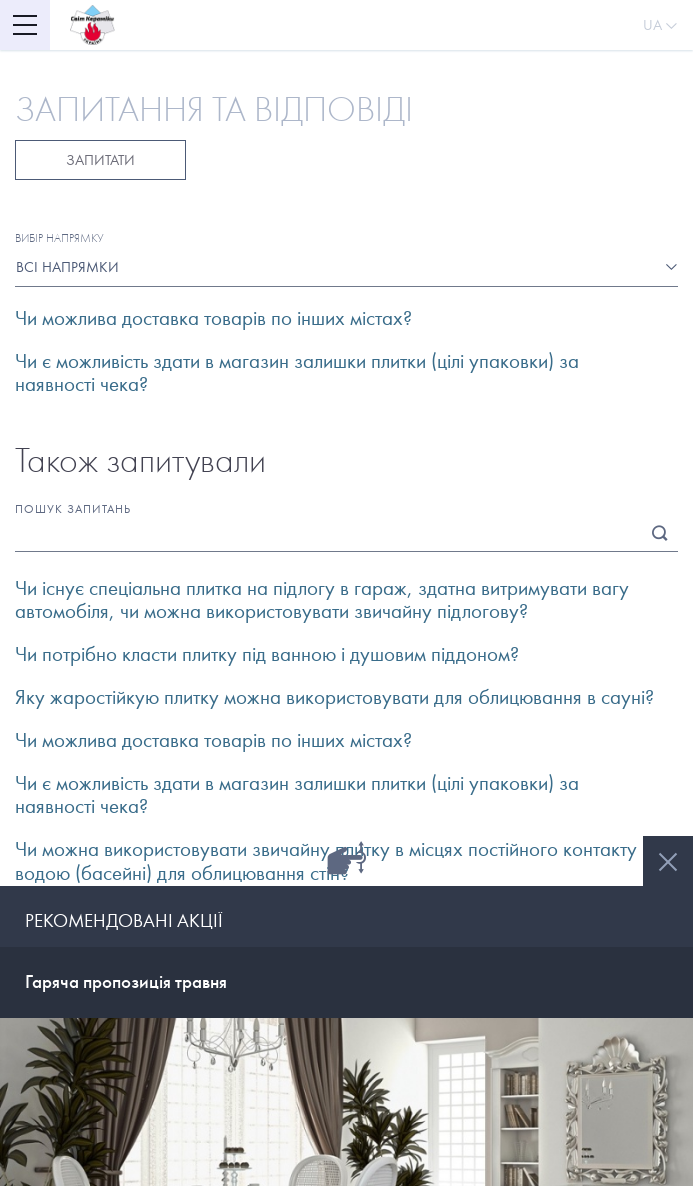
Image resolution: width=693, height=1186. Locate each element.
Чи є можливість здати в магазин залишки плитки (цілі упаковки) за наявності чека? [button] (297, 373)
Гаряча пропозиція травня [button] (126, 981)
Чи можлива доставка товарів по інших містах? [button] (213, 318)
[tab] (346, 982)
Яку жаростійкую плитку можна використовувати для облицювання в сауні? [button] (334, 697)
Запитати (100, 160)
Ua (660, 25)
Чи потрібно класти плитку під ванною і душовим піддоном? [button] (267, 654)
